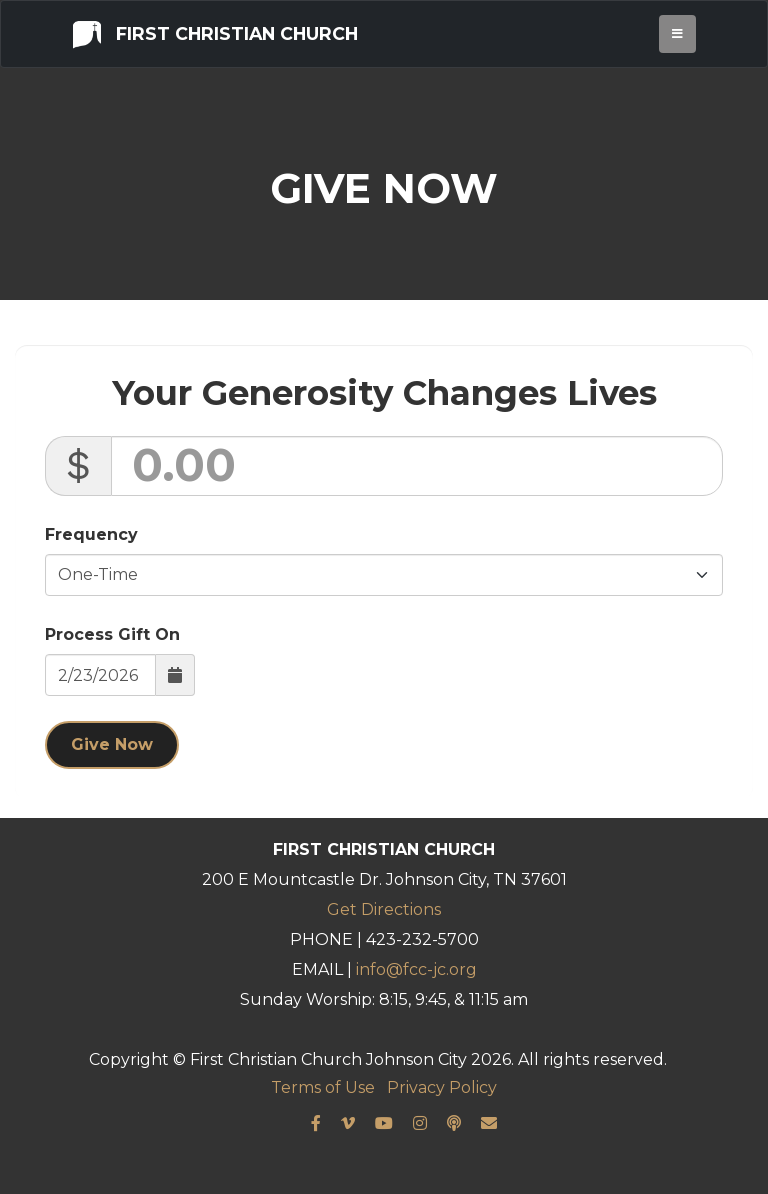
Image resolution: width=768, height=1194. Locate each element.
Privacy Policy (442, 1087)
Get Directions (384, 909)
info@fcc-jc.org (416, 969)
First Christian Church (215, 33)
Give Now (112, 744)
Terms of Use (323, 1087)
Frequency (91, 534)
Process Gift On (112, 634)
